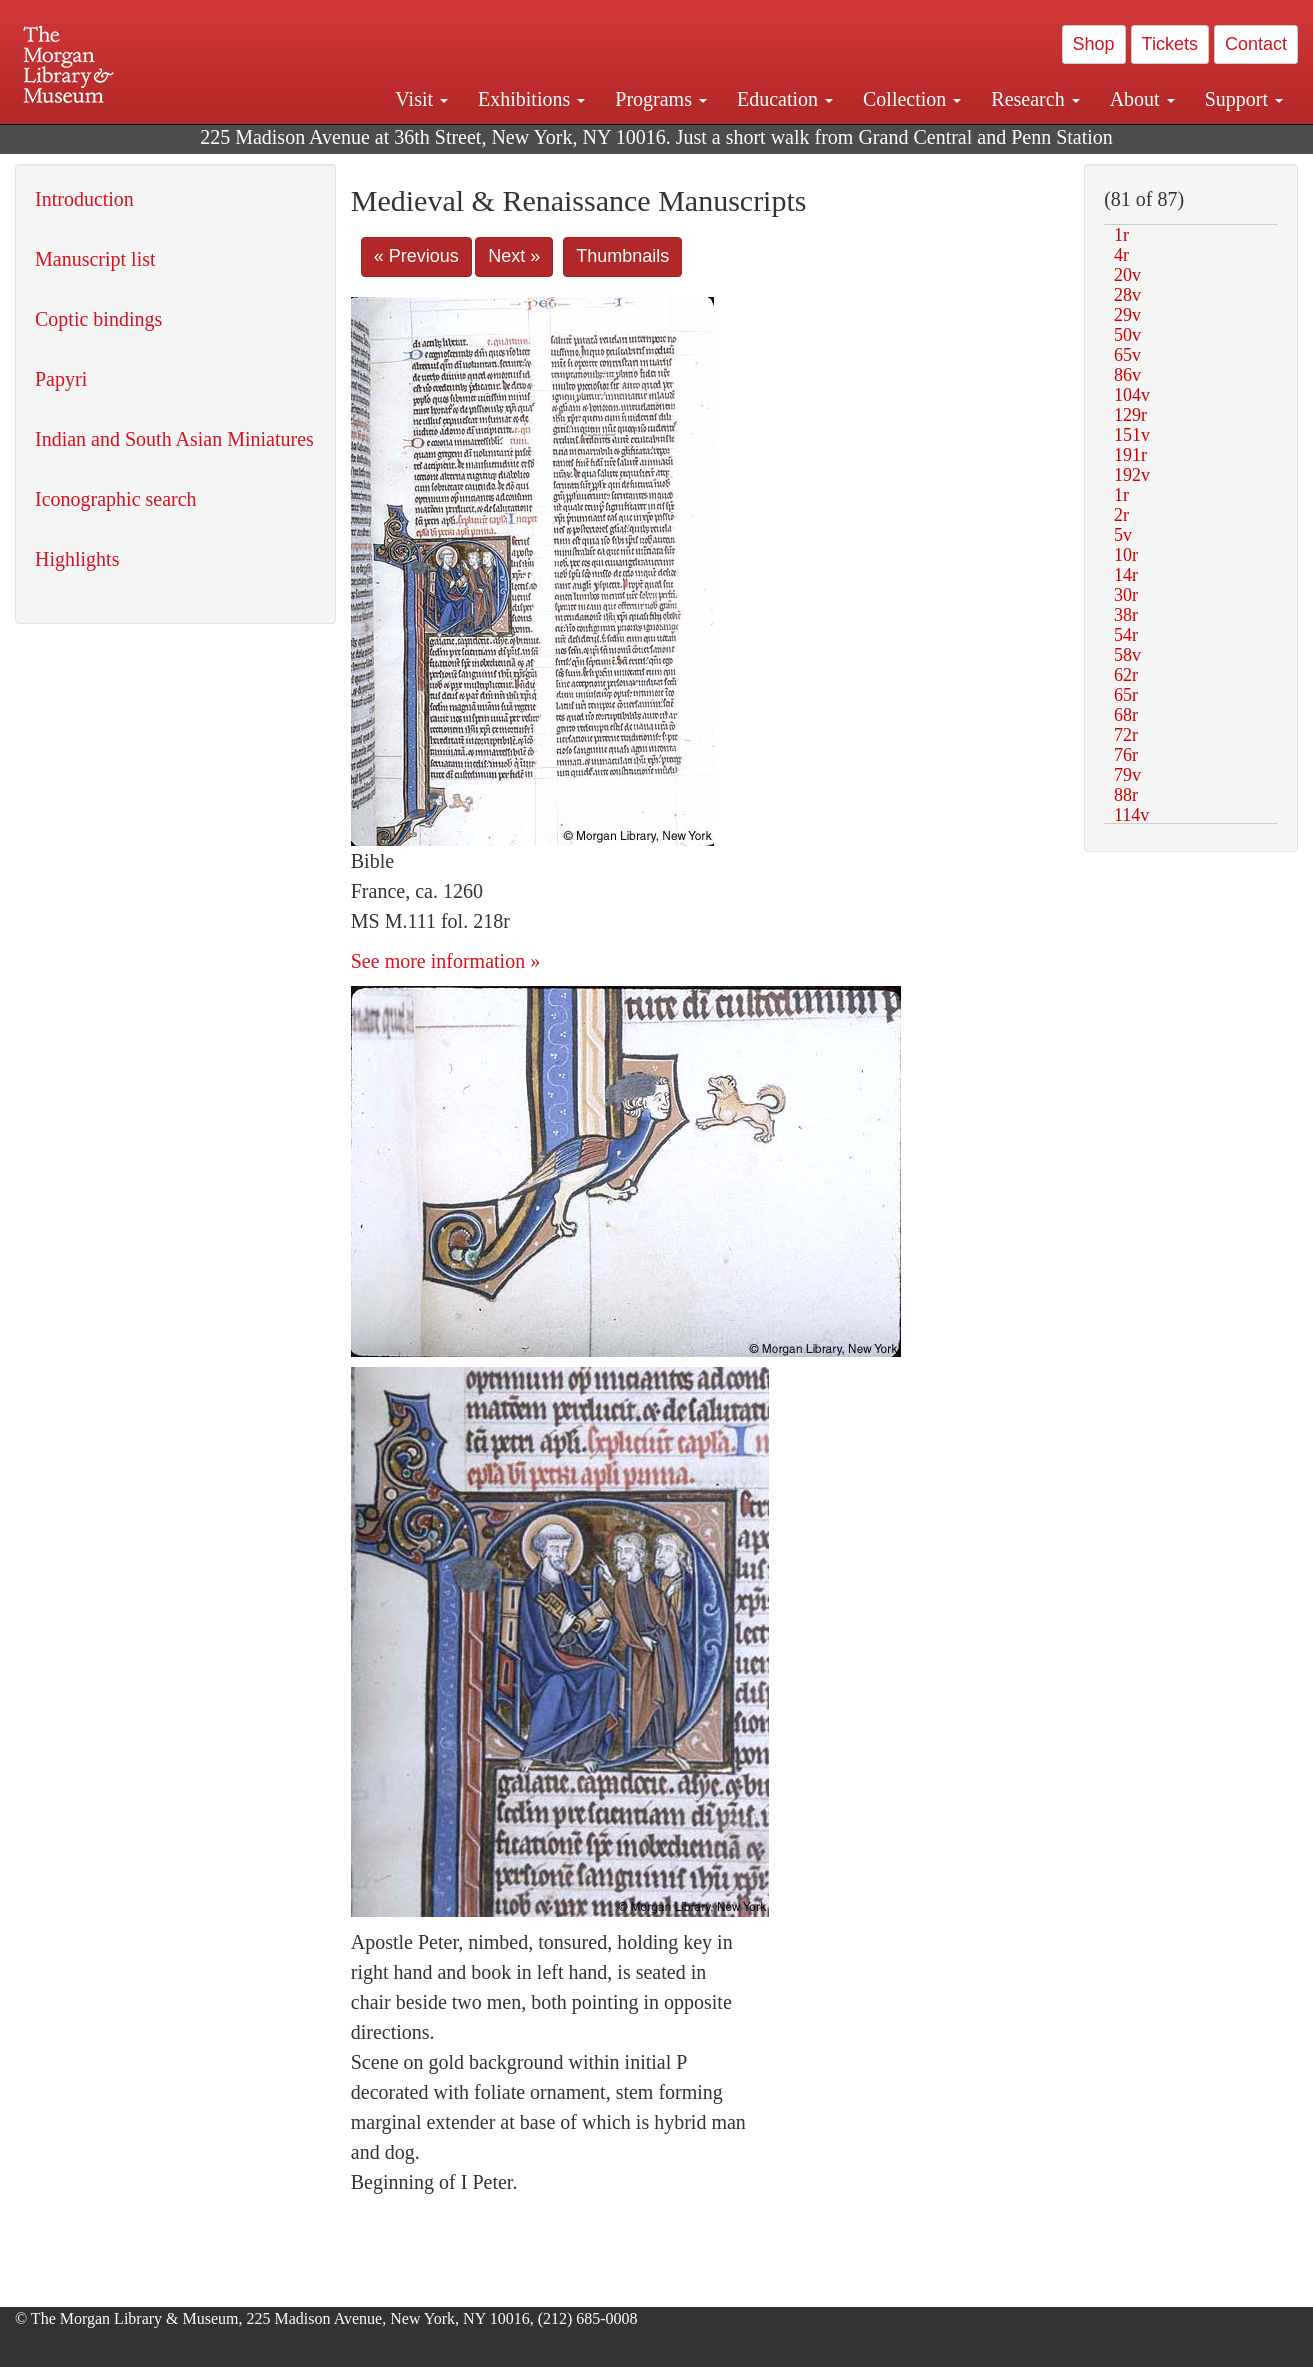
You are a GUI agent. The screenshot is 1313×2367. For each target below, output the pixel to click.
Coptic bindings (98, 319)
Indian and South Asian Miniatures (174, 439)
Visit (421, 99)
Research (1035, 99)
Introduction (84, 199)
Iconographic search (116, 499)
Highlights (77, 559)
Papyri (61, 379)
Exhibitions (531, 99)
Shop (1094, 44)
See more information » (445, 961)
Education (785, 99)
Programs (661, 99)
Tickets (1170, 44)
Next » (514, 256)
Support (1244, 99)
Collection (912, 99)
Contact (1256, 44)
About (1142, 99)
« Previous (416, 256)
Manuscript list (95, 259)
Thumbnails (622, 256)
